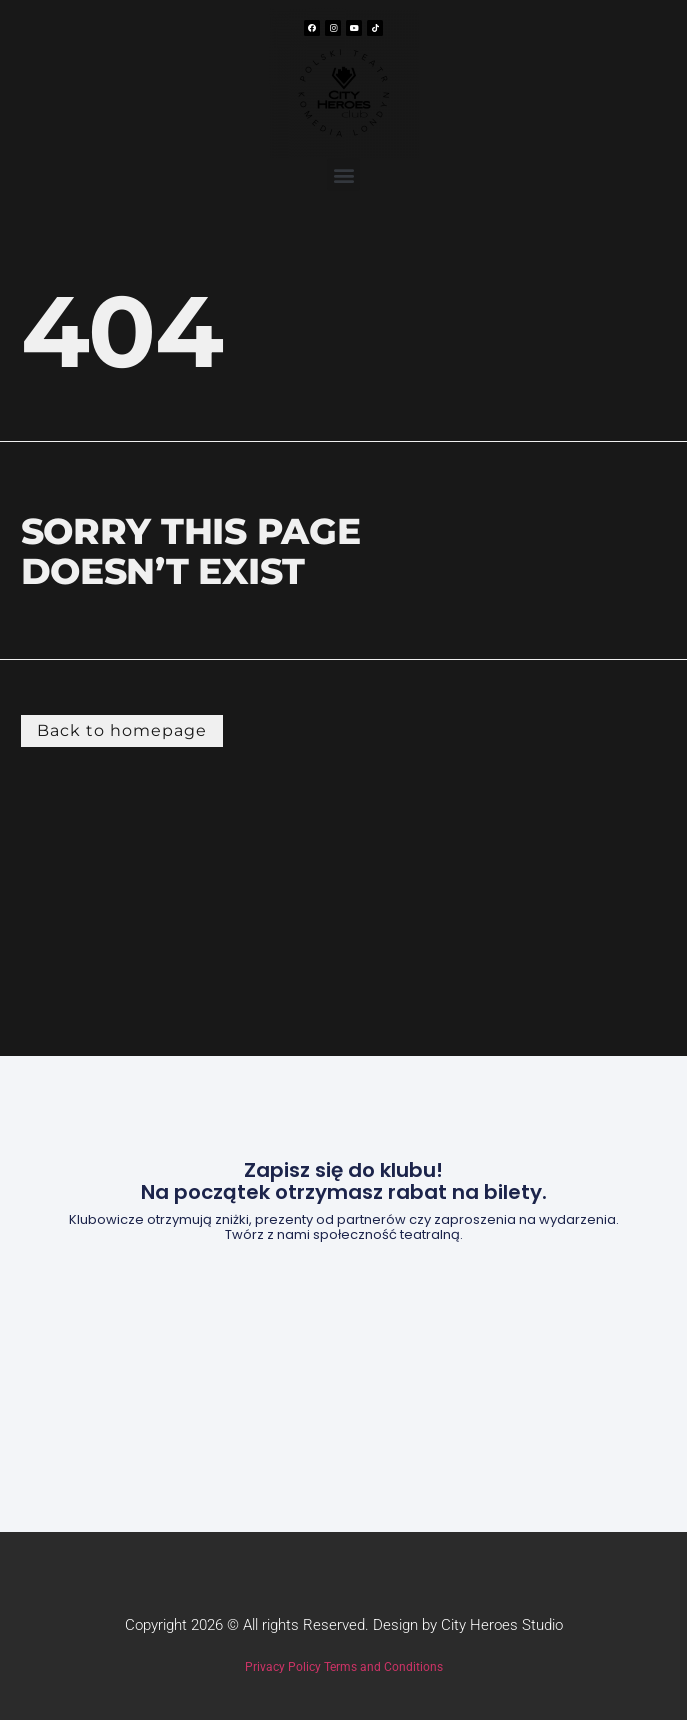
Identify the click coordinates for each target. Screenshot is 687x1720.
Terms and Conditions (383, 1667)
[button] (343, 174)
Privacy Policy (283, 1667)
